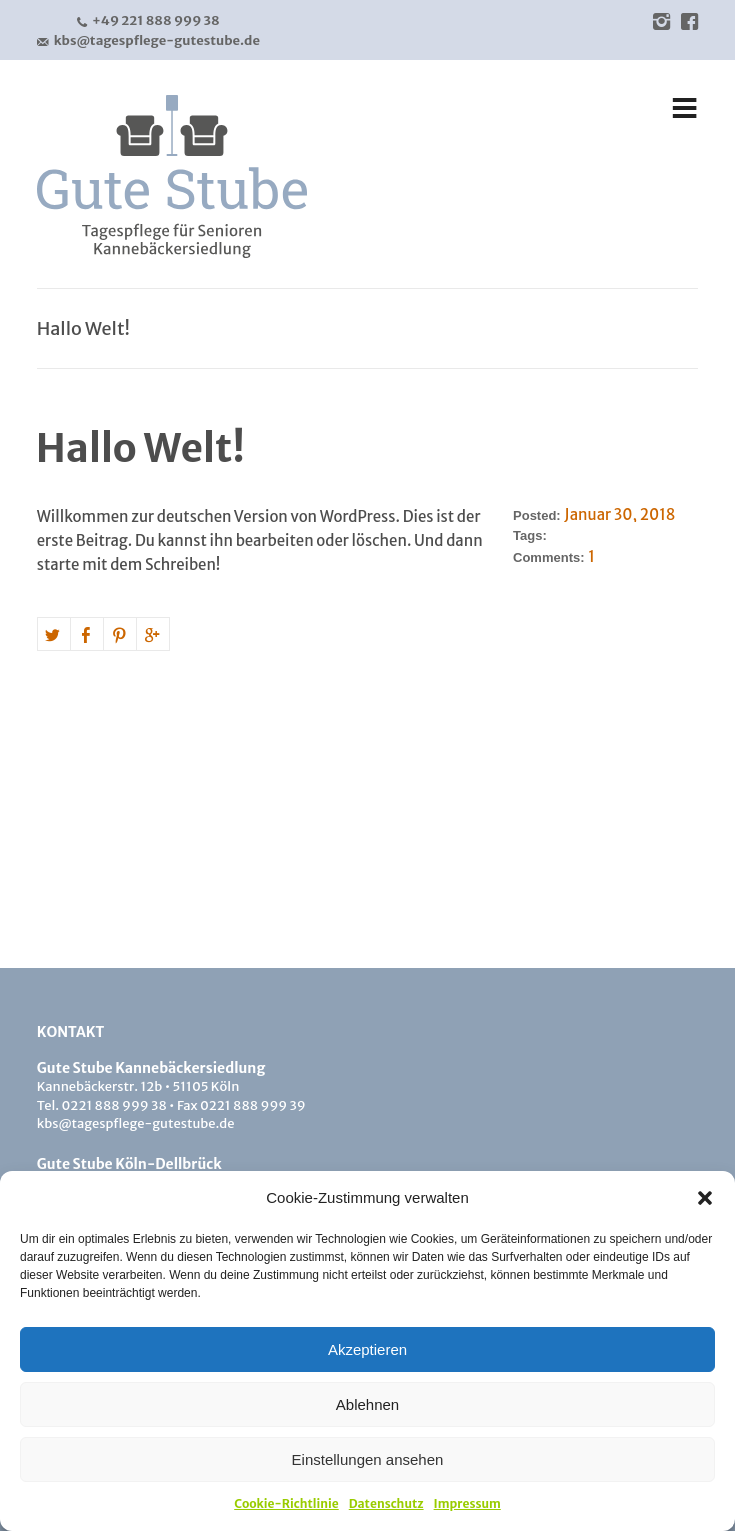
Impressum (467, 1503)
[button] (705, 1198)
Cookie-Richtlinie (286, 1503)
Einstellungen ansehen (368, 1459)
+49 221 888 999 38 (148, 21)
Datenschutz (386, 1503)
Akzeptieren (367, 1349)
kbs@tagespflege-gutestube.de (148, 41)
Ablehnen (367, 1404)
